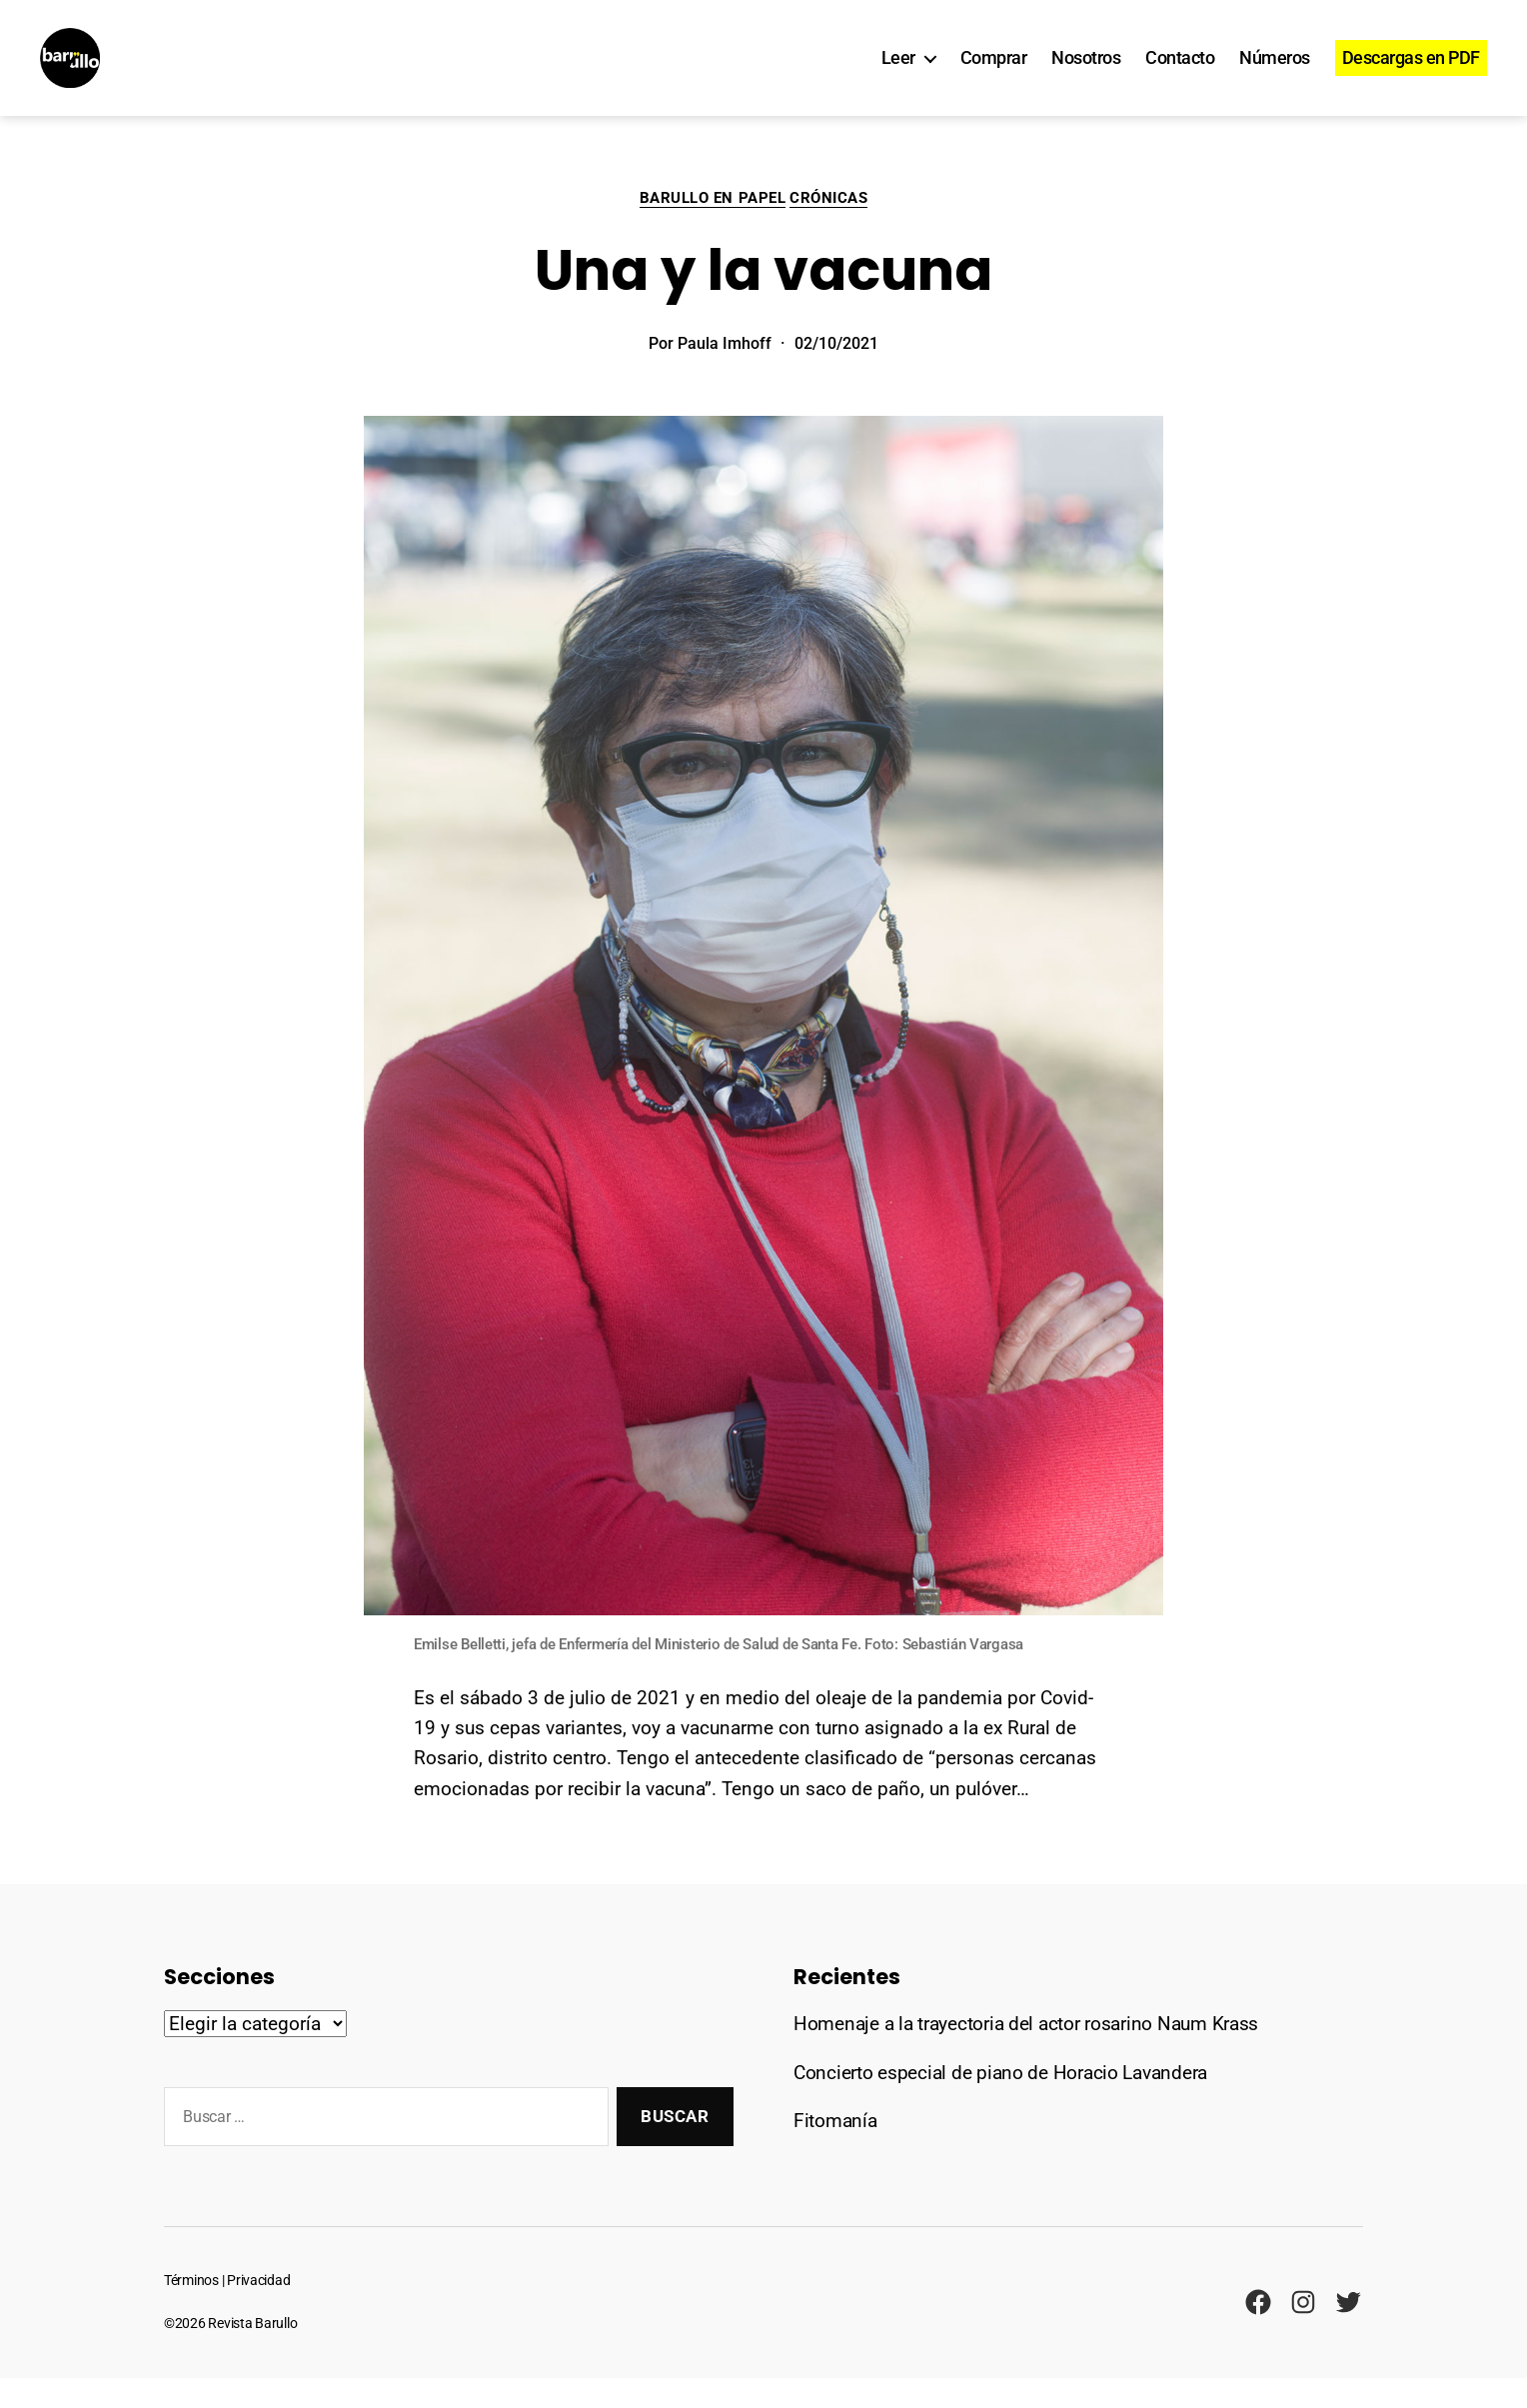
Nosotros (1085, 72)
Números (1274, 72)
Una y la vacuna (763, 300)
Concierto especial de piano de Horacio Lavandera (1000, 2102)
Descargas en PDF (1411, 72)
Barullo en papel (713, 228)
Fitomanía (835, 2150)
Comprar (993, 72)
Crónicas (828, 228)
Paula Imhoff (724, 373)
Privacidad (258, 2310)
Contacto (1179, 72)
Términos (191, 2310)
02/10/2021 (836, 373)
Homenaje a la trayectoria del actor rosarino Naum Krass (1025, 2053)
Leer (898, 72)
